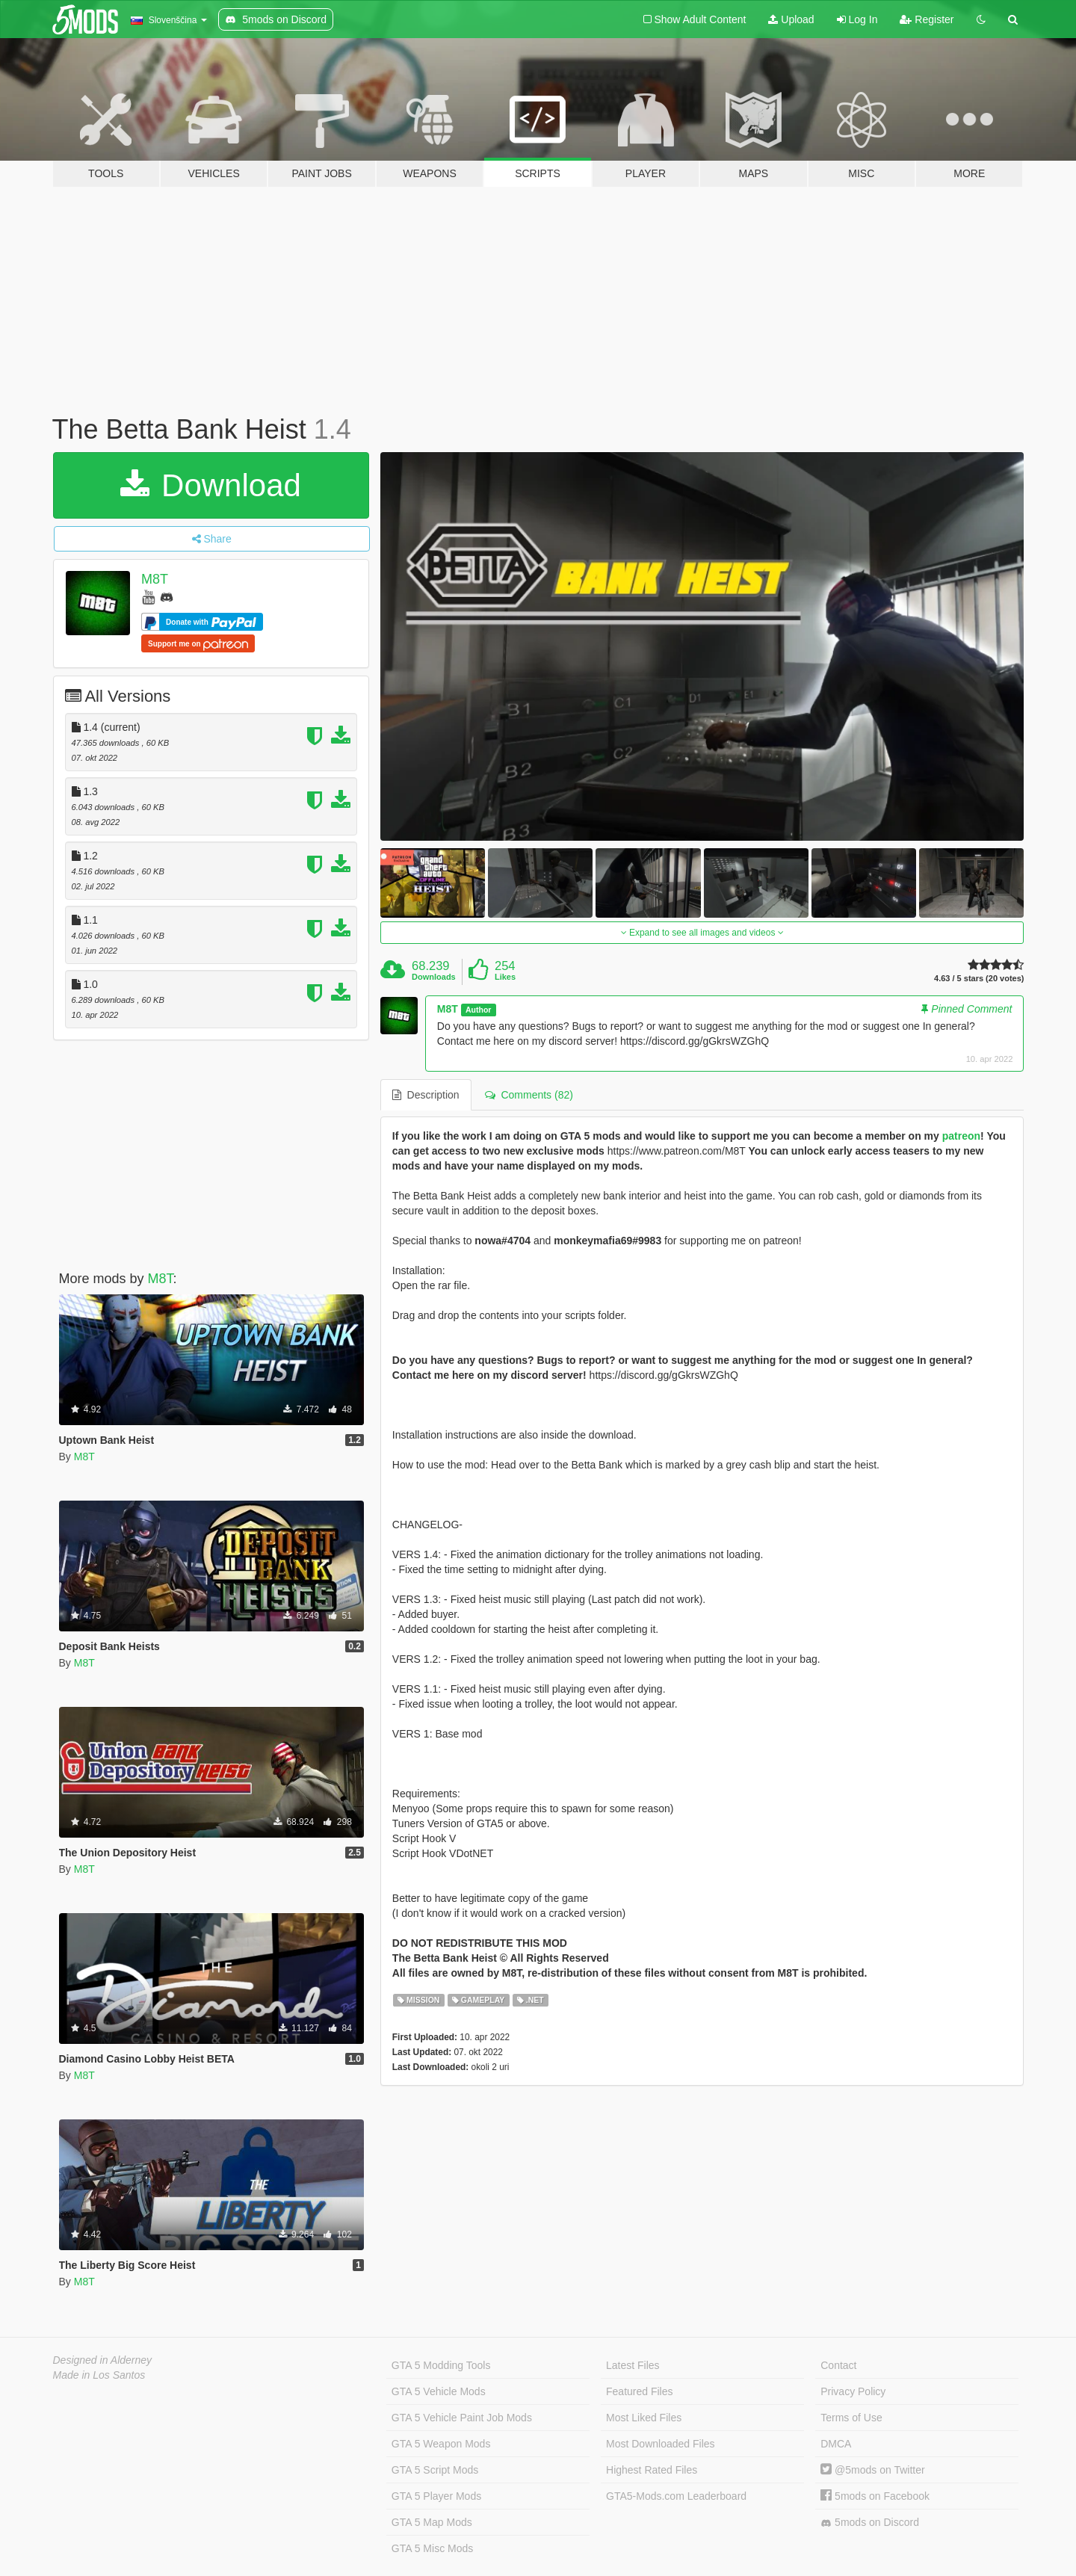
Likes (505, 976)
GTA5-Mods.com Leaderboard (676, 2496)
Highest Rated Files (651, 2470)
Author (478, 1009)
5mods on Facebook (875, 2496)
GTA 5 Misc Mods (432, 2548)
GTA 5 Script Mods (435, 2470)
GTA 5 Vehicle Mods (439, 2391)
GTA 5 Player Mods (436, 2496)
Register (926, 19)
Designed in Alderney (102, 2360)
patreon (961, 1136)
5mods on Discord (869, 2522)
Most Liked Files (643, 2418)
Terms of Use (851, 2418)
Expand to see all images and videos (702, 932)
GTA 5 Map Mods (432, 2522)
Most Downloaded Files (660, 2444)
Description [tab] (426, 1095)
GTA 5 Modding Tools (441, 2365)
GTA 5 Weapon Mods (441, 2444)
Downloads (434, 976)
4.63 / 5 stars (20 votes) (979, 979)
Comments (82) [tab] (529, 1095)
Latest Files (633, 2365)
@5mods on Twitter (872, 2470)
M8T (154, 579)
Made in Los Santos (99, 2375)
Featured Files (639, 2391)
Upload (791, 19)
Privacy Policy (852, 2391)
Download (210, 485)
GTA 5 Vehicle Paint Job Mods (462, 2418)
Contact (838, 2365)
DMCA (835, 2444)
